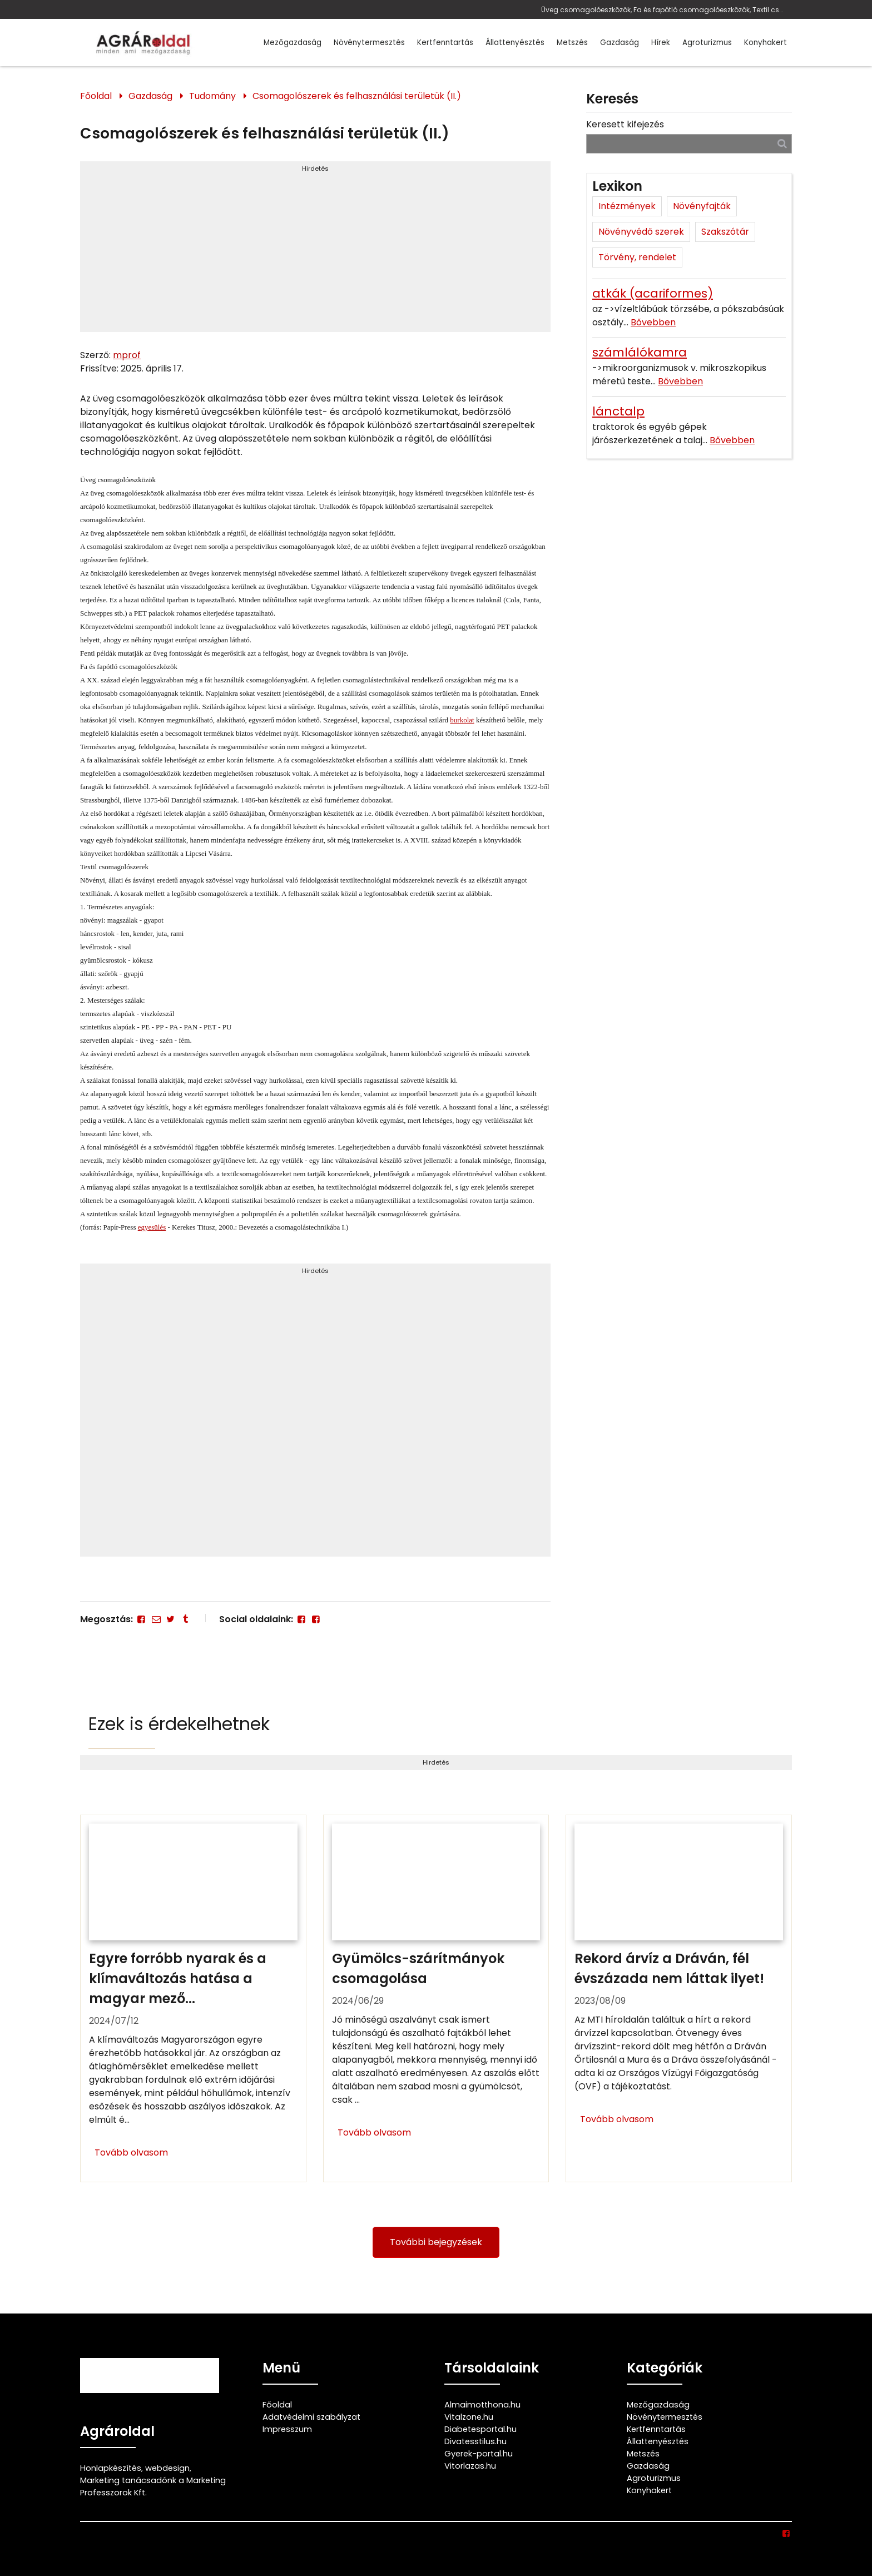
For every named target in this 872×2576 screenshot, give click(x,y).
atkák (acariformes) (652, 293)
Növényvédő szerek (641, 231)
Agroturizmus (707, 42)
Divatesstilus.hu (475, 2441)
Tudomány (212, 96)
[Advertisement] (315, 251)
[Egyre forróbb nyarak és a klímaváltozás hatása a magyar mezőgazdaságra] (193, 1999)
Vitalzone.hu (468, 2417)
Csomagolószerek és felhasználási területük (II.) (356, 96)
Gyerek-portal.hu (478, 2453)
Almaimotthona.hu (482, 2404)
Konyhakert (765, 42)
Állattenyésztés (514, 42)
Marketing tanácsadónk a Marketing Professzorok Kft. (153, 2486)
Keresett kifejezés (625, 124)
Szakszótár (725, 231)
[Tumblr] (185, 1619)
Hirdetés (315, 168)
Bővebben (653, 322)
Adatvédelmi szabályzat (311, 2417)
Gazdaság (619, 42)
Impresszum (287, 2429)
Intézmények (627, 206)
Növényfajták (702, 206)
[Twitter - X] (171, 1619)
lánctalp (618, 411)
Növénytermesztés (369, 42)
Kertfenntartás (445, 42)
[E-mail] (156, 1619)
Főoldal (96, 96)
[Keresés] (782, 143)
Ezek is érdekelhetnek (179, 1723)
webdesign (167, 2468)
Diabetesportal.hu (480, 2429)
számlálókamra (639, 352)
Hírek (660, 42)
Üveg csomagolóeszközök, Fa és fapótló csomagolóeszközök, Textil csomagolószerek (663, 9)
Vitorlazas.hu (470, 2465)
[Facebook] (141, 1619)
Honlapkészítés (110, 2468)
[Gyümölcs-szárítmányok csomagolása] (436, 1999)
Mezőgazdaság (292, 42)
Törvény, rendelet (637, 257)
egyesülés (152, 1227)
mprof (127, 355)
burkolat (462, 720)
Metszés (572, 42)
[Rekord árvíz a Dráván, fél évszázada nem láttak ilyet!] (679, 1999)
